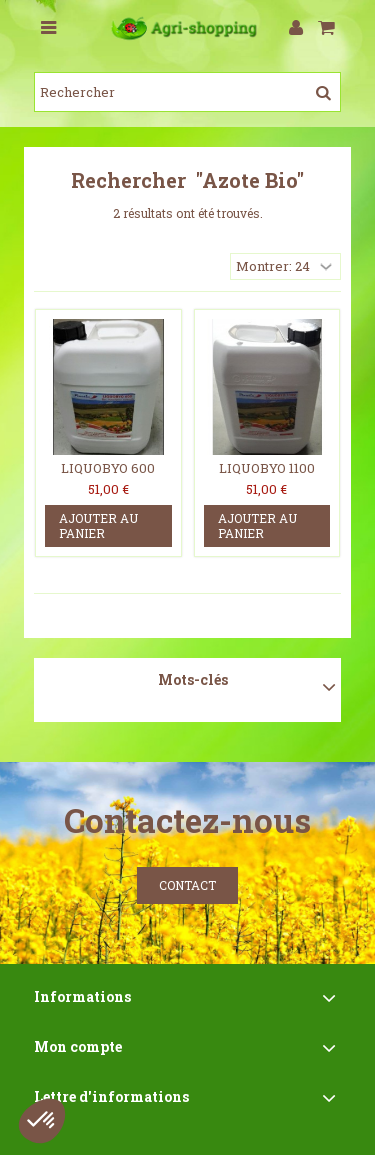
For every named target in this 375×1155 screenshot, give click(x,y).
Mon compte (78, 1046)
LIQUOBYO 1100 (267, 468)
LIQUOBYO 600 (108, 468)
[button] (42, 1121)
